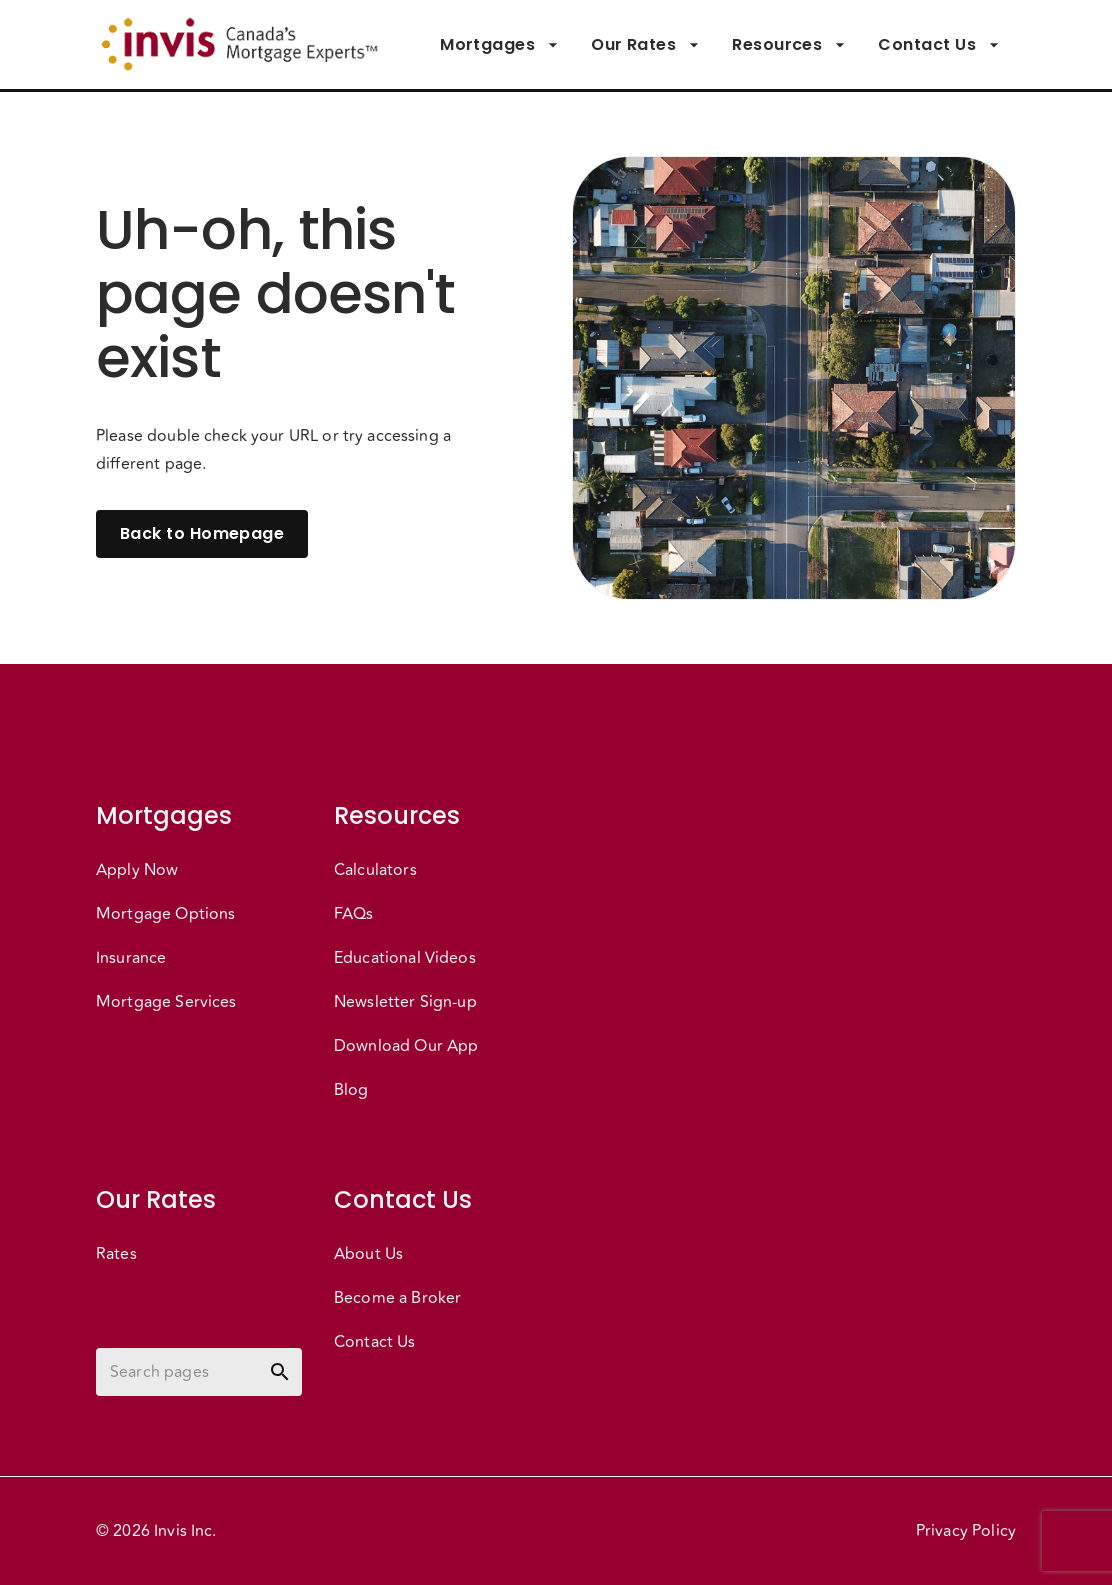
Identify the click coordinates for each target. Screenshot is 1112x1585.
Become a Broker (397, 1298)
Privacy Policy (966, 1531)
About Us (368, 1254)
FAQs (354, 914)
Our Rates (645, 45)
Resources (789, 45)
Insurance (131, 958)
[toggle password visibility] (280, 1372)
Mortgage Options (165, 914)
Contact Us (939, 45)
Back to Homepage (202, 534)
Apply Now (137, 870)
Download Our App (406, 1046)
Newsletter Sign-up (405, 1002)
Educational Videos (405, 958)
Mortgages (499, 45)
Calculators (375, 870)
